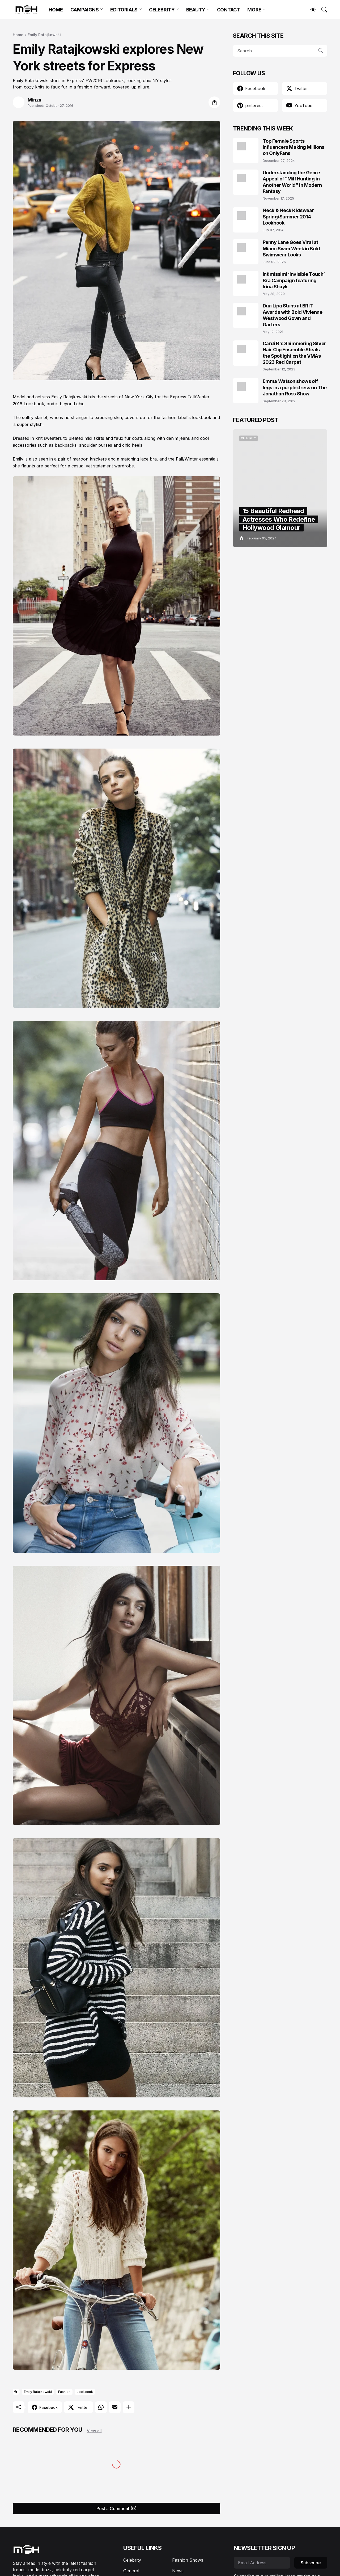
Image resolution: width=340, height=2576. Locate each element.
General (131, 2570)
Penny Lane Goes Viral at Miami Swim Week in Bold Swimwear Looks (291, 248)
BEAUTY (195, 9)
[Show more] (128, 2407)
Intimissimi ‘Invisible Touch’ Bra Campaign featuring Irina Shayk (294, 280)
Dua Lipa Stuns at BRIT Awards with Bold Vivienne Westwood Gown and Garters (292, 315)
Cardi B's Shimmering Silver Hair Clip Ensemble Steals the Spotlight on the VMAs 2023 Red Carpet (294, 353)
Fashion (64, 2392)
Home (18, 34)
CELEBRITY (162, 9)
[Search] (322, 9)
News (178, 2570)
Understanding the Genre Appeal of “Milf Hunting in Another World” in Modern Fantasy (292, 182)
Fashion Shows (187, 2560)
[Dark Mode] (310, 9)
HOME (56, 9)
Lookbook (85, 2392)
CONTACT (228, 9)
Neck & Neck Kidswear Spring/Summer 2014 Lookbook (288, 217)
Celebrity (132, 2560)
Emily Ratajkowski (44, 34)
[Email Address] (262, 2563)
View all (94, 2431)
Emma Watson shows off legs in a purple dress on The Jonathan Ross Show (295, 387)
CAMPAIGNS (84, 9)
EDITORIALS (124, 9)
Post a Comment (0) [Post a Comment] (116, 2508)
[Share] (214, 102)
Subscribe (311, 2562)
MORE (254, 9)
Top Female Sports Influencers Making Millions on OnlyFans (293, 147)
